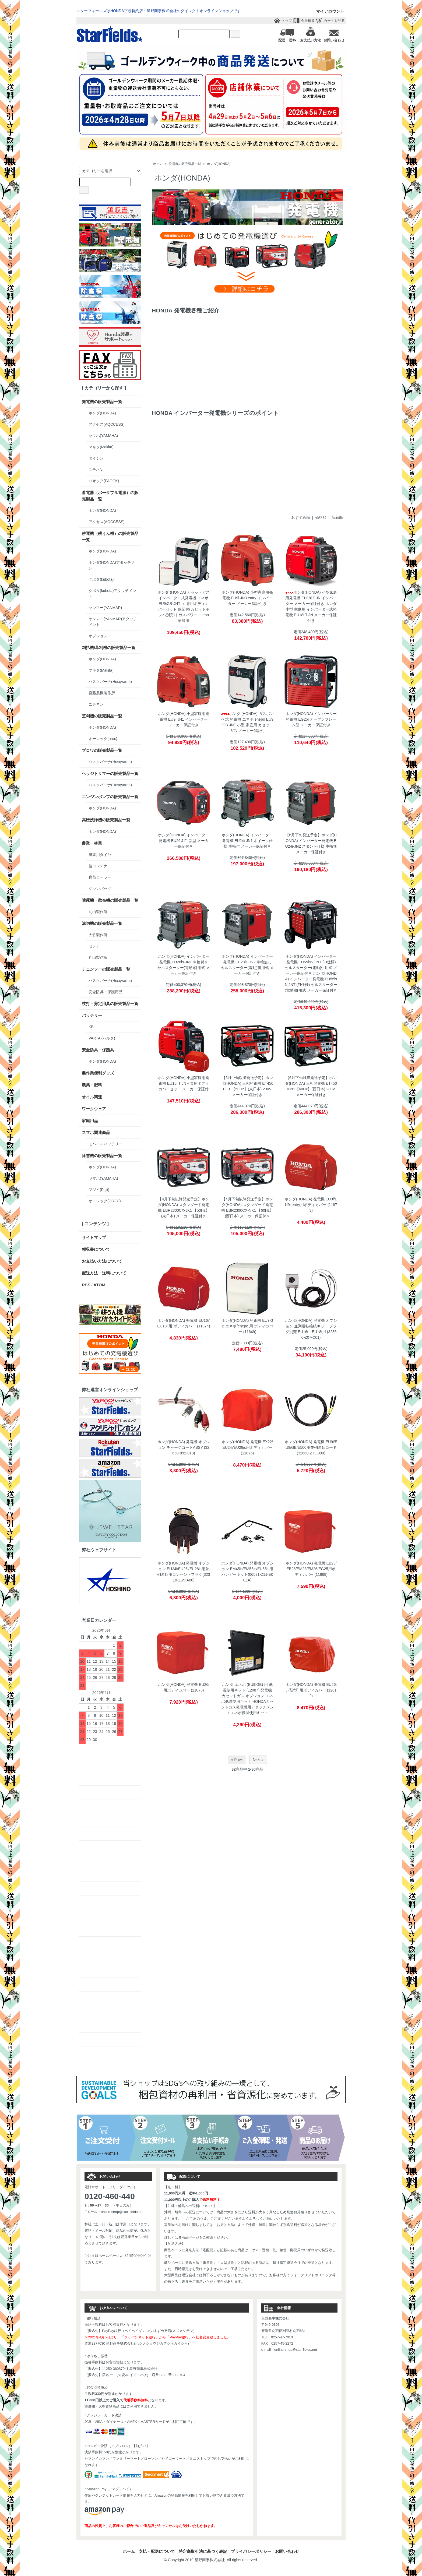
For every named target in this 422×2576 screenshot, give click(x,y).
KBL (92, 1027)
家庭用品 (90, 1120)
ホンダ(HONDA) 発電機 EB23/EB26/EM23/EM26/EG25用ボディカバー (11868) (311, 1569)
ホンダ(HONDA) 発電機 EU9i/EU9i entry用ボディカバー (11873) (311, 1205)
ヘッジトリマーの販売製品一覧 (110, 773)
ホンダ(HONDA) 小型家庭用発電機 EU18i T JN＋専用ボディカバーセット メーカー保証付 (183, 1083)
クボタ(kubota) (101, 579)
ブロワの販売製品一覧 (102, 750)
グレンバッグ (100, 888)
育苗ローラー (100, 877)
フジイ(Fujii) (99, 1189)
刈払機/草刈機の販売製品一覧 (108, 647)
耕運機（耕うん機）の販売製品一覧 (110, 536)
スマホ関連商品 (96, 1132)
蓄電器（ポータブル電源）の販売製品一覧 (110, 495)
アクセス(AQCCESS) (107, 424)
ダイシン (96, 458)
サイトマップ (94, 1237)
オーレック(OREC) (105, 1201)
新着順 (337, 517)
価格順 (320, 517)
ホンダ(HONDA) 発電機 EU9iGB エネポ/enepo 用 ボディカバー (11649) (247, 1326)
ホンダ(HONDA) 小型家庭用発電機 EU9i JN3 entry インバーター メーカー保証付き (247, 598)
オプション (98, 636)
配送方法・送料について (104, 1273)
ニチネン (96, 469)
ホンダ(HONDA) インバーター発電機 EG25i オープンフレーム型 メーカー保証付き (311, 719)
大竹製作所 (98, 935)
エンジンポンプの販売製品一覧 (110, 796)
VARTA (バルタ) (102, 1038)
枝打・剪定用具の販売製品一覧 (110, 1003)
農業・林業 (92, 843)
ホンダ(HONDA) (218, 164)
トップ (287, 21)
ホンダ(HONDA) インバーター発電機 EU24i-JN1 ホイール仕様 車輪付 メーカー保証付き (247, 840)
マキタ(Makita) (101, 447)
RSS (86, 1284)
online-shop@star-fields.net (122, 2212)
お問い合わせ (287, 2551)
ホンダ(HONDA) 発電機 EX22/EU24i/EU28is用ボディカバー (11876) (247, 1447)
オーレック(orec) (103, 738)
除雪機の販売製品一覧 (102, 1155)
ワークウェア (94, 1108)
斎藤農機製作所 (102, 693)
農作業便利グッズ (98, 1073)
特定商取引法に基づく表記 (203, 2551)
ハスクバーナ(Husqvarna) (110, 681)
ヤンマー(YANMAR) (105, 607)
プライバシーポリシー (251, 2551)
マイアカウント (327, 11)
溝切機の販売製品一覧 (102, 923)
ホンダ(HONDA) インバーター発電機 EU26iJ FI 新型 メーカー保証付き (183, 840)
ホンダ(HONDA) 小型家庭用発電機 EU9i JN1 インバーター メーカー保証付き (183, 719)
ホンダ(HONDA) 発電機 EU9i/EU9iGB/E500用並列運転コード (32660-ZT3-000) (311, 1447)
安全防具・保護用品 (105, 992)
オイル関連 (92, 1097)
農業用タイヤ (100, 854)
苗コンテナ (98, 866)
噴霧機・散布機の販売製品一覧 (110, 900)
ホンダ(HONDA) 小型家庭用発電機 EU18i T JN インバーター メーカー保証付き (311, 598)
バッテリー (92, 1015)
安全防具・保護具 (98, 1050)
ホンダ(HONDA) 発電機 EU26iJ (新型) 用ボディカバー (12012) (311, 1690)
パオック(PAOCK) (104, 481)
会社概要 (308, 21)
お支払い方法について (102, 1261)
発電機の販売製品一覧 (185, 164)
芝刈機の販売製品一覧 (102, 716)
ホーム (158, 164)
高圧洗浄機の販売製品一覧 (106, 819)
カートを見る (334, 21)
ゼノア (94, 946)
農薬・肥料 (92, 1085)
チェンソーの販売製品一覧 (106, 969)
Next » (258, 1759)
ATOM (99, 1284)
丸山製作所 (98, 912)
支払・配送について (157, 2551)
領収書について (96, 1249)
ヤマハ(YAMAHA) (103, 436)
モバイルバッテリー (105, 1144)
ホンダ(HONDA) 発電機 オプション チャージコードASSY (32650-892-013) (183, 1447)
